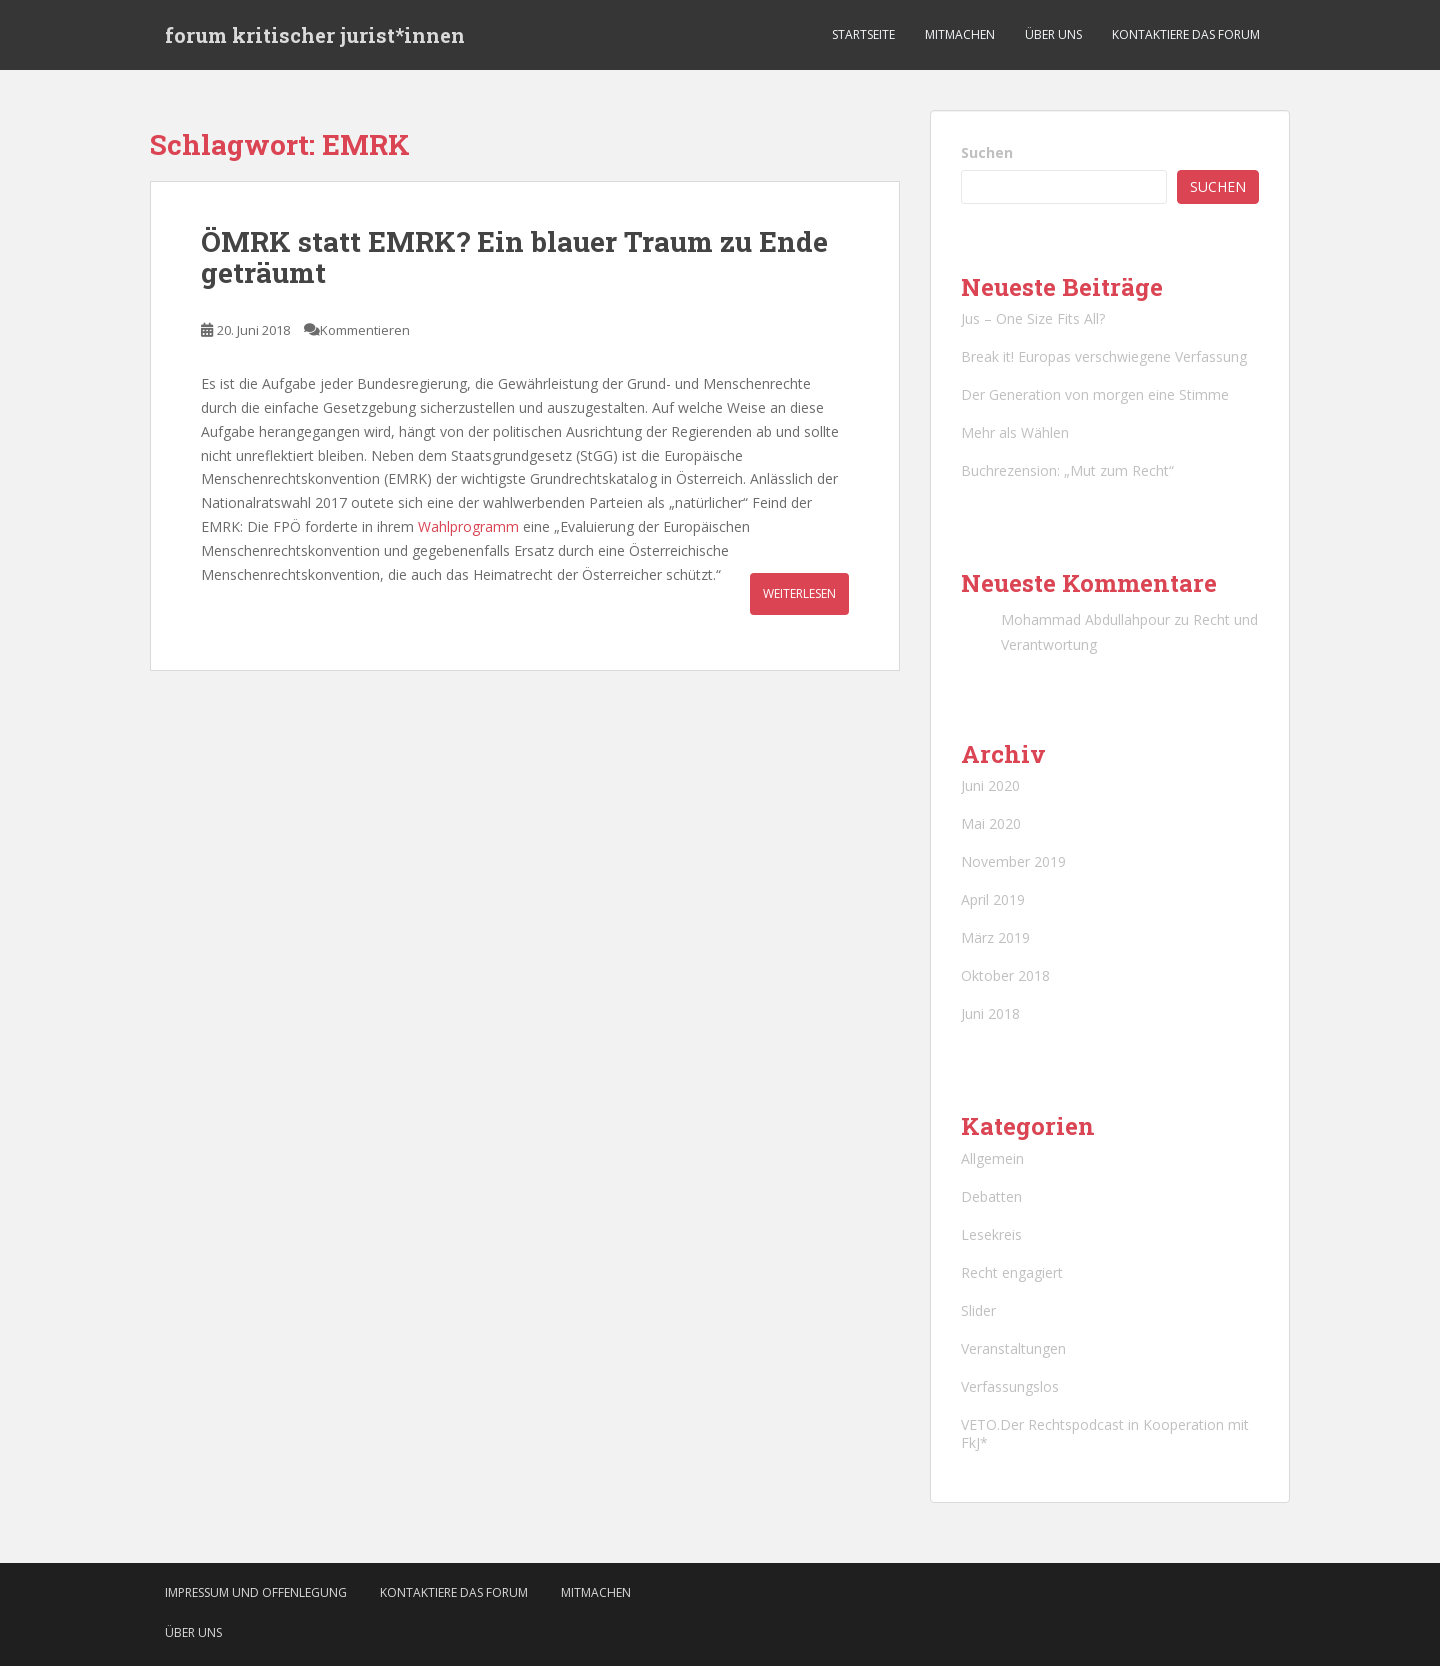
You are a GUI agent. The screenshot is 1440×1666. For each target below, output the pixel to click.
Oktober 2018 (1005, 975)
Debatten (991, 1196)
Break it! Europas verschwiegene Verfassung (1104, 356)
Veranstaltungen (1013, 1348)
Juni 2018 (990, 1013)
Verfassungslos (1010, 1386)
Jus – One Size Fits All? (1033, 318)
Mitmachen (960, 34)
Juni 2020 (990, 785)
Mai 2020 (991, 823)
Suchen (987, 152)
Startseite (863, 34)
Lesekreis (991, 1234)
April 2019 (993, 899)
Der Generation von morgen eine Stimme (1095, 394)
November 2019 (1013, 861)
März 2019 (995, 937)
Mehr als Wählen (1015, 432)
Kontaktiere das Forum (1186, 34)
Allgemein (992, 1158)
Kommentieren (365, 330)
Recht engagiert (1012, 1272)
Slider (978, 1310)
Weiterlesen (799, 593)
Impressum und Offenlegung (256, 1592)
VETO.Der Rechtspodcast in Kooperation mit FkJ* (1105, 1433)
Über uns (1053, 34)
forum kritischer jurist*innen (315, 35)
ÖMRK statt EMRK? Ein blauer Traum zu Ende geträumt (514, 257)
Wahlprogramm (468, 526)
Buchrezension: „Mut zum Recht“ (1067, 470)
